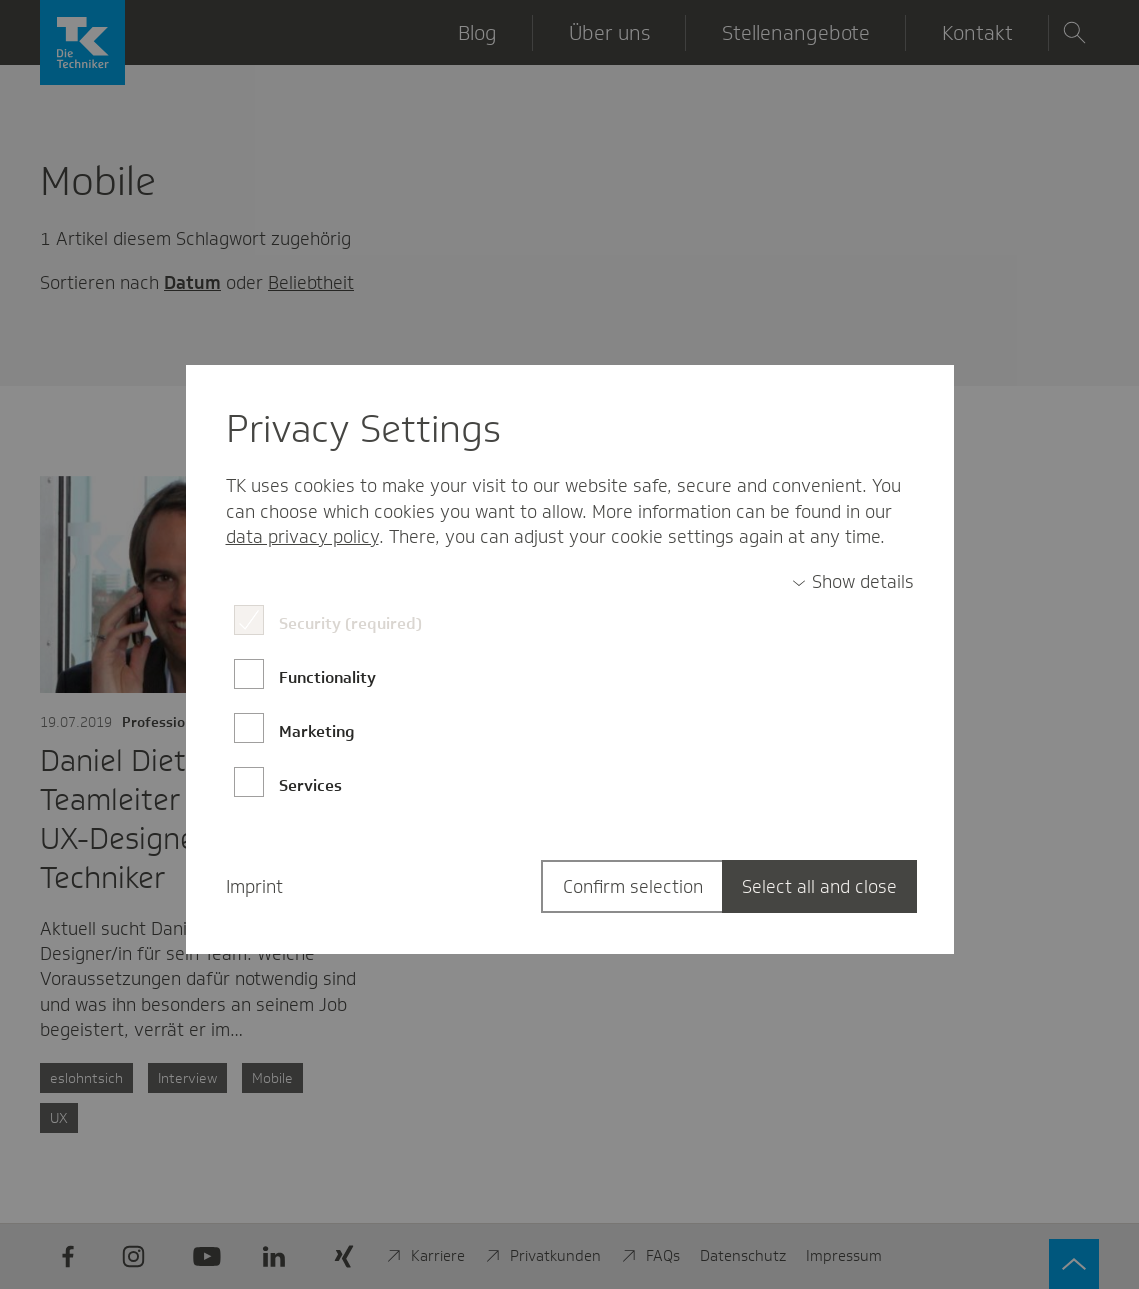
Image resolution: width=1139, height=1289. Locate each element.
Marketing (317, 731)
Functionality (327, 677)
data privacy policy (302, 537)
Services (310, 785)
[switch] (853, 582)
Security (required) (350, 623)
